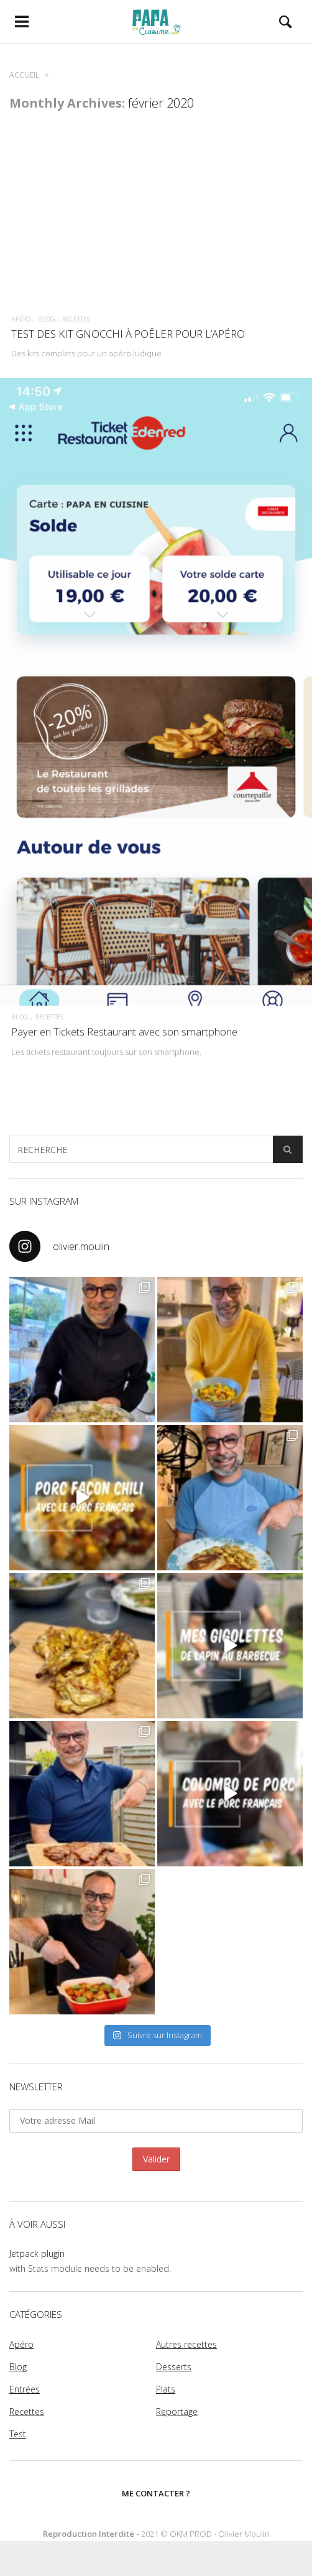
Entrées (24, 2389)
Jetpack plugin (37, 2253)
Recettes (76, 318)
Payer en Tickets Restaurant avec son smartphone (124, 1038)
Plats (165, 2389)
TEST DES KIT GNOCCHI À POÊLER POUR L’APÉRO (128, 334)
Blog (46, 318)
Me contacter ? (156, 2493)
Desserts (173, 2367)
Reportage (177, 2411)
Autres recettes (186, 2344)
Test (17, 2434)
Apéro (21, 318)
